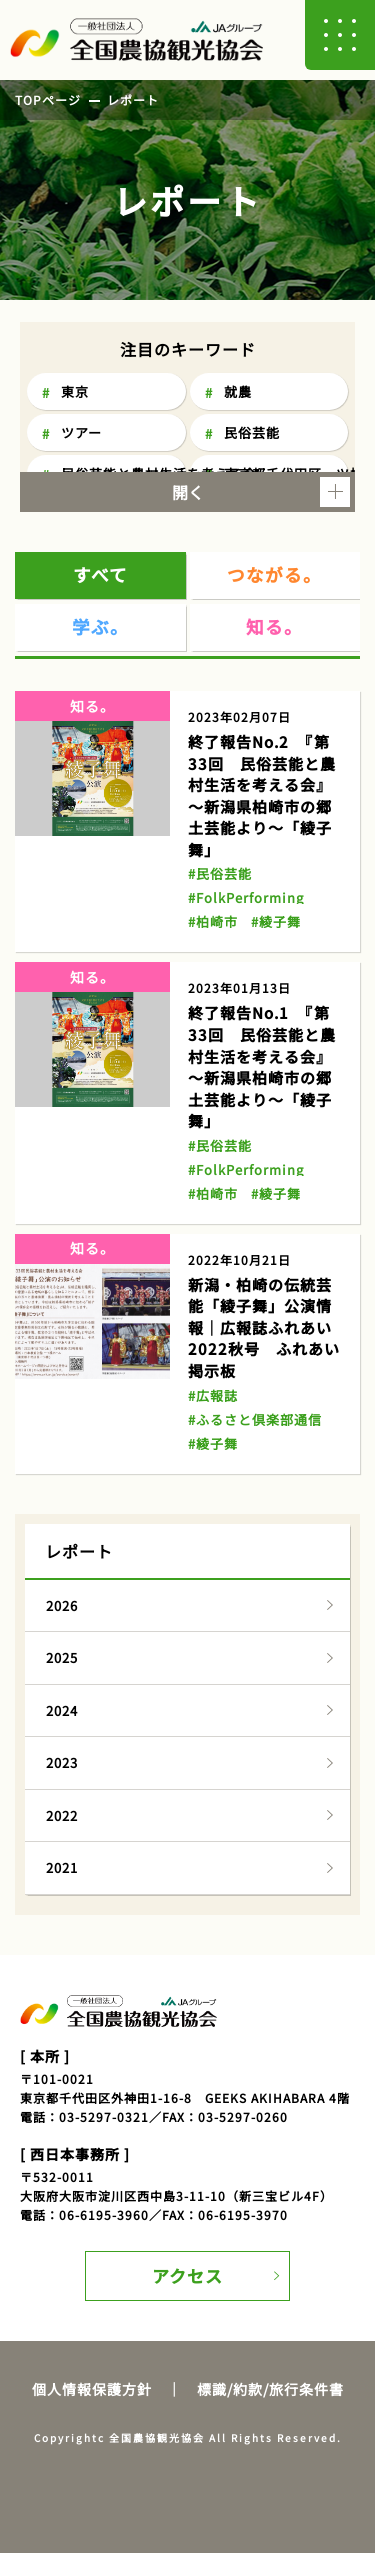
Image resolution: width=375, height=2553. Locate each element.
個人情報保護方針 (92, 2389)
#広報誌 (213, 1395)
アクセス (187, 2275)
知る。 (274, 626)
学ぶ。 (100, 626)
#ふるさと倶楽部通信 (255, 1419)
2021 (62, 1867)
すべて (100, 574)
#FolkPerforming (246, 897)
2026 (62, 1605)
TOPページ (48, 99)
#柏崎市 (213, 921)
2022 (62, 1815)
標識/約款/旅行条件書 (270, 2389)
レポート (133, 99)
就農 (238, 391)
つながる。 (274, 574)
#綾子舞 (276, 921)
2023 (62, 1762)
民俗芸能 (252, 432)
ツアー (81, 432)
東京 (75, 391)
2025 (62, 1657)
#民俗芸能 (220, 873)
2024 (62, 1710)
